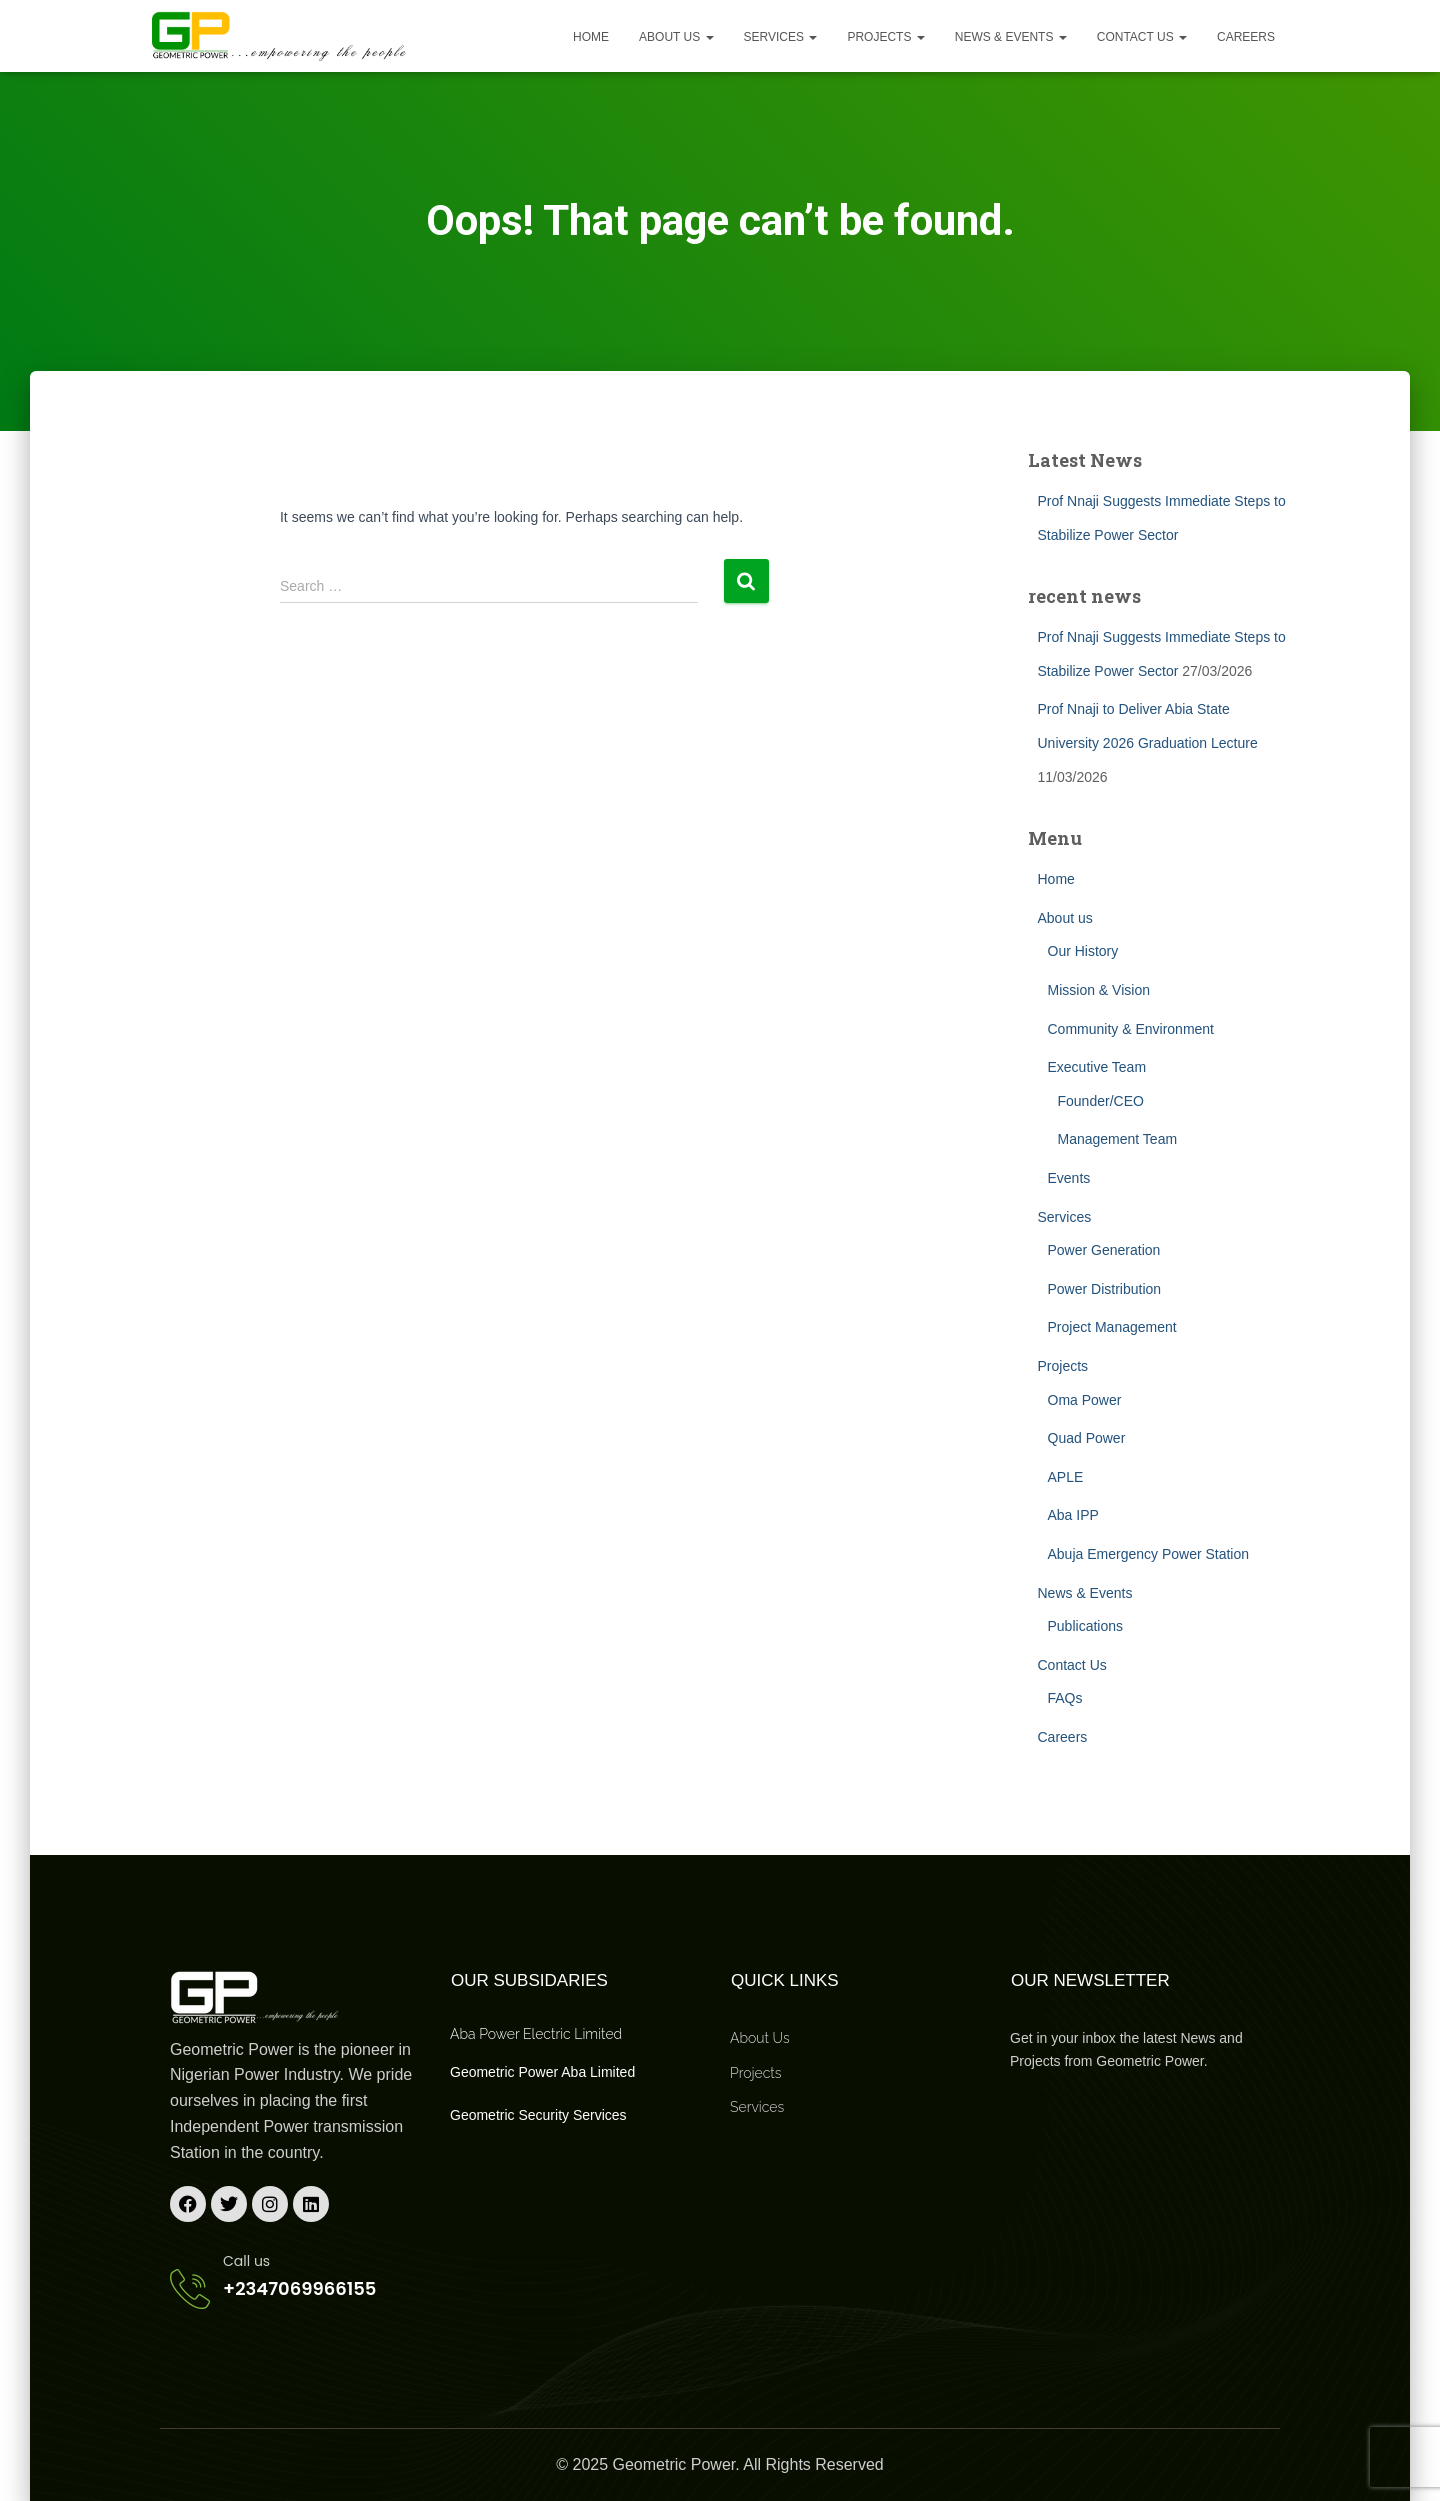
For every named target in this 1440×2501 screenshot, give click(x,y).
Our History (1083, 951)
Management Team (1118, 1139)
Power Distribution (1105, 1289)
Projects (885, 37)
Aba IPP (1073, 1515)
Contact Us (1142, 37)
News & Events (1011, 37)
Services (781, 37)
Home (591, 37)
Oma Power (1085, 1400)
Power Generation (1104, 1250)
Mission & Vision (1099, 990)
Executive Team (1097, 1067)
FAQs (1065, 1698)
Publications (1086, 1626)
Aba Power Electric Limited (536, 2034)
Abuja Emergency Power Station (1149, 1554)
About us (676, 37)
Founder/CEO (1101, 1101)
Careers (1246, 37)
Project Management (1112, 1327)
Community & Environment (1131, 1029)
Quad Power (1087, 1438)
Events (1069, 1178)
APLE (1066, 1477)
